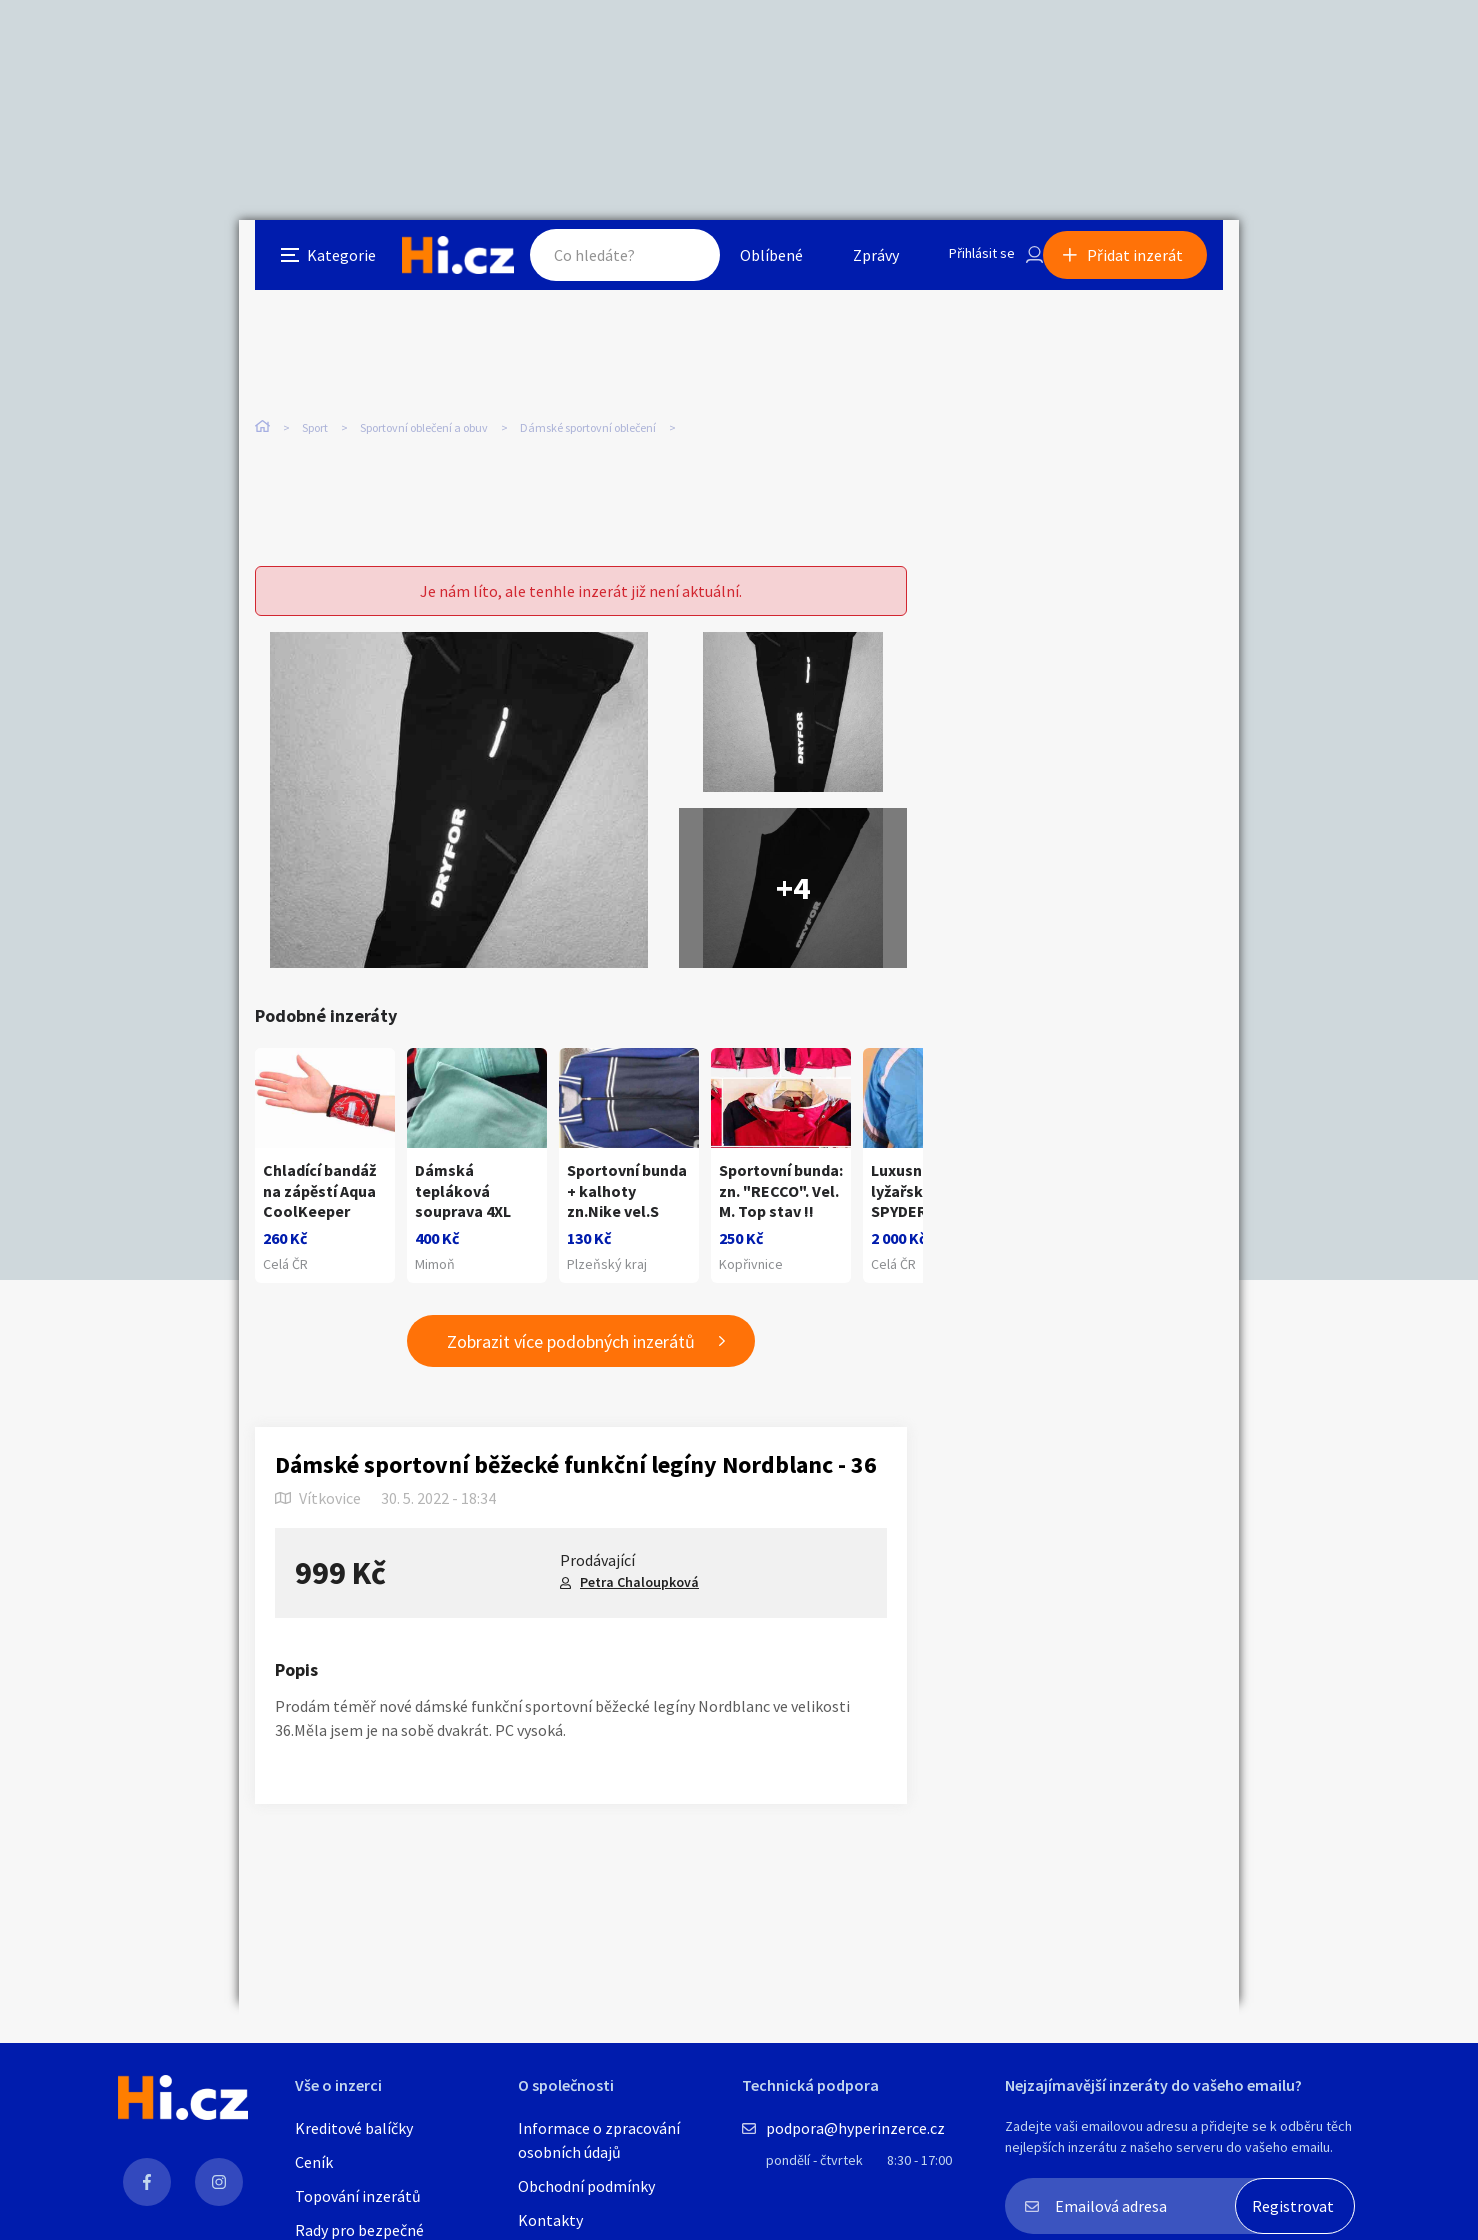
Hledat (667, 264)
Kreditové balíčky (354, 2128)
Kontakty (550, 2220)
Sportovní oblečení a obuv (424, 419)
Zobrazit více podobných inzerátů (571, 1368)
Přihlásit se (970, 264)
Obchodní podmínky (586, 2186)
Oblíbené (753, 264)
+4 (793, 854)
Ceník (314, 2162)
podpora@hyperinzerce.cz (855, 2128)
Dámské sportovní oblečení (588, 419)
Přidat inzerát (1151, 264)
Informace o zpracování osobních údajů (599, 2140)
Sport (315, 419)
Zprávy (858, 264)
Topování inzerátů (358, 2196)
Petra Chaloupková (639, 1609)
